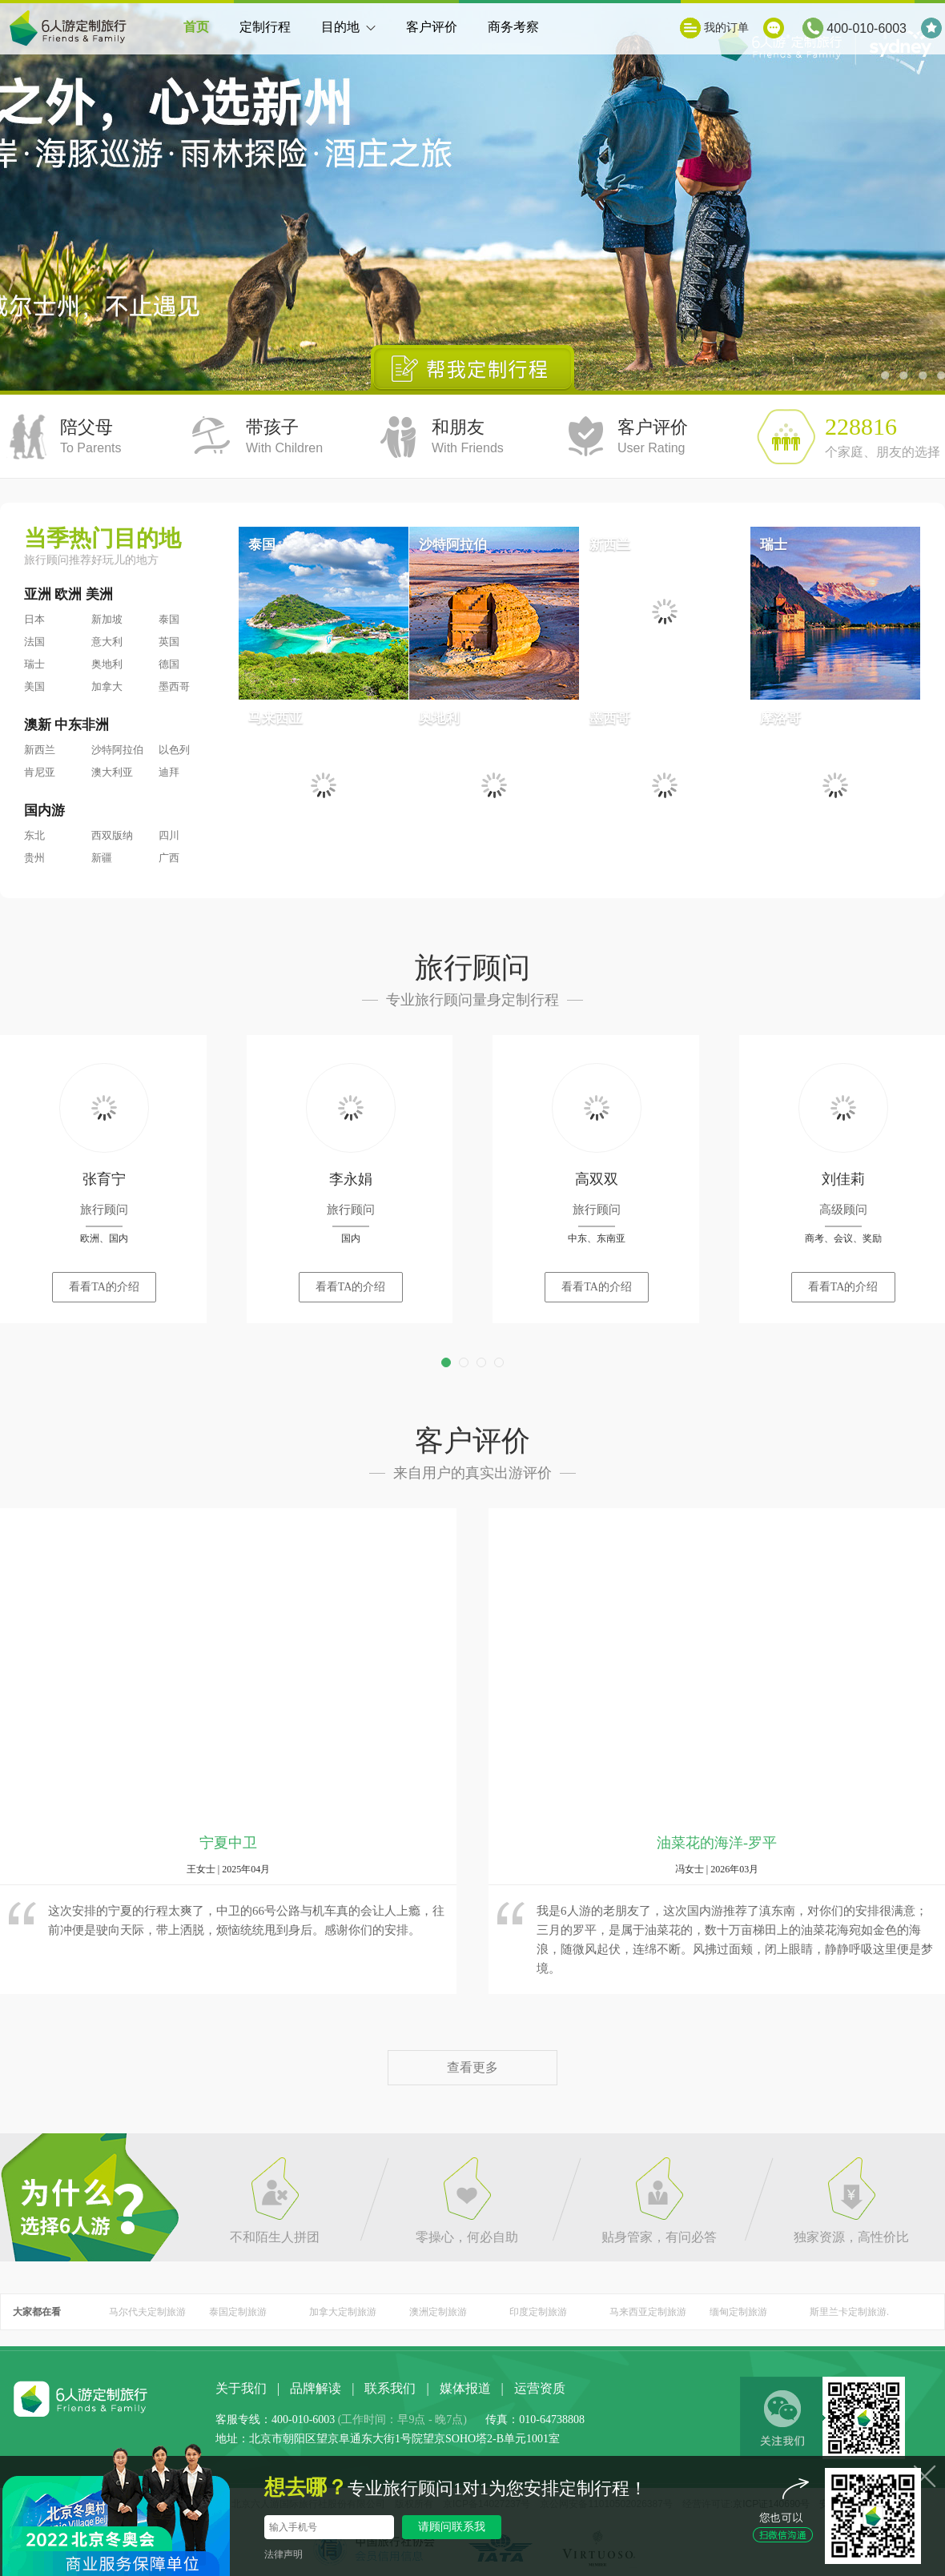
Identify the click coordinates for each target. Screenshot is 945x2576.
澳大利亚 (112, 772)
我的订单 (726, 28)
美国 (34, 686)
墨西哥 (174, 686)
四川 (169, 835)
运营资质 (539, 2388)
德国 (169, 664)
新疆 (101, 858)
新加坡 (107, 619)
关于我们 (241, 2388)
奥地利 (107, 664)
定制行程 (265, 27)
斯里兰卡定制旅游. (849, 2311)
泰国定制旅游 (238, 2311)
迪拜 (169, 772)
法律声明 (283, 2554)
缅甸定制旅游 (738, 2311)
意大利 (107, 642)
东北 (34, 835)
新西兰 (39, 750)
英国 (169, 642)
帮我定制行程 (473, 368)
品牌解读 (315, 2388)
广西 (169, 858)
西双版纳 (112, 835)
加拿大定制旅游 (342, 2311)
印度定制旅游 (538, 2311)
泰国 (169, 619)
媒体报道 (465, 2388)
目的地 (348, 37)
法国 (34, 642)
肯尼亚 (39, 772)
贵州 (34, 858)
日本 (34, 619)
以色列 (174, 750)
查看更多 (472, 2067)
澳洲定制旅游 (438, 2311)
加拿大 (107, 686)
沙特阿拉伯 (117, 750)
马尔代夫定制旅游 (147, 2311)
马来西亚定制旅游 (647, 2311)
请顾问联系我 (451, 2527)
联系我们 (390, 2388)
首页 (196, 27)
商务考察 (513, 27)
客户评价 (431, 27)
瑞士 (34, 664)
